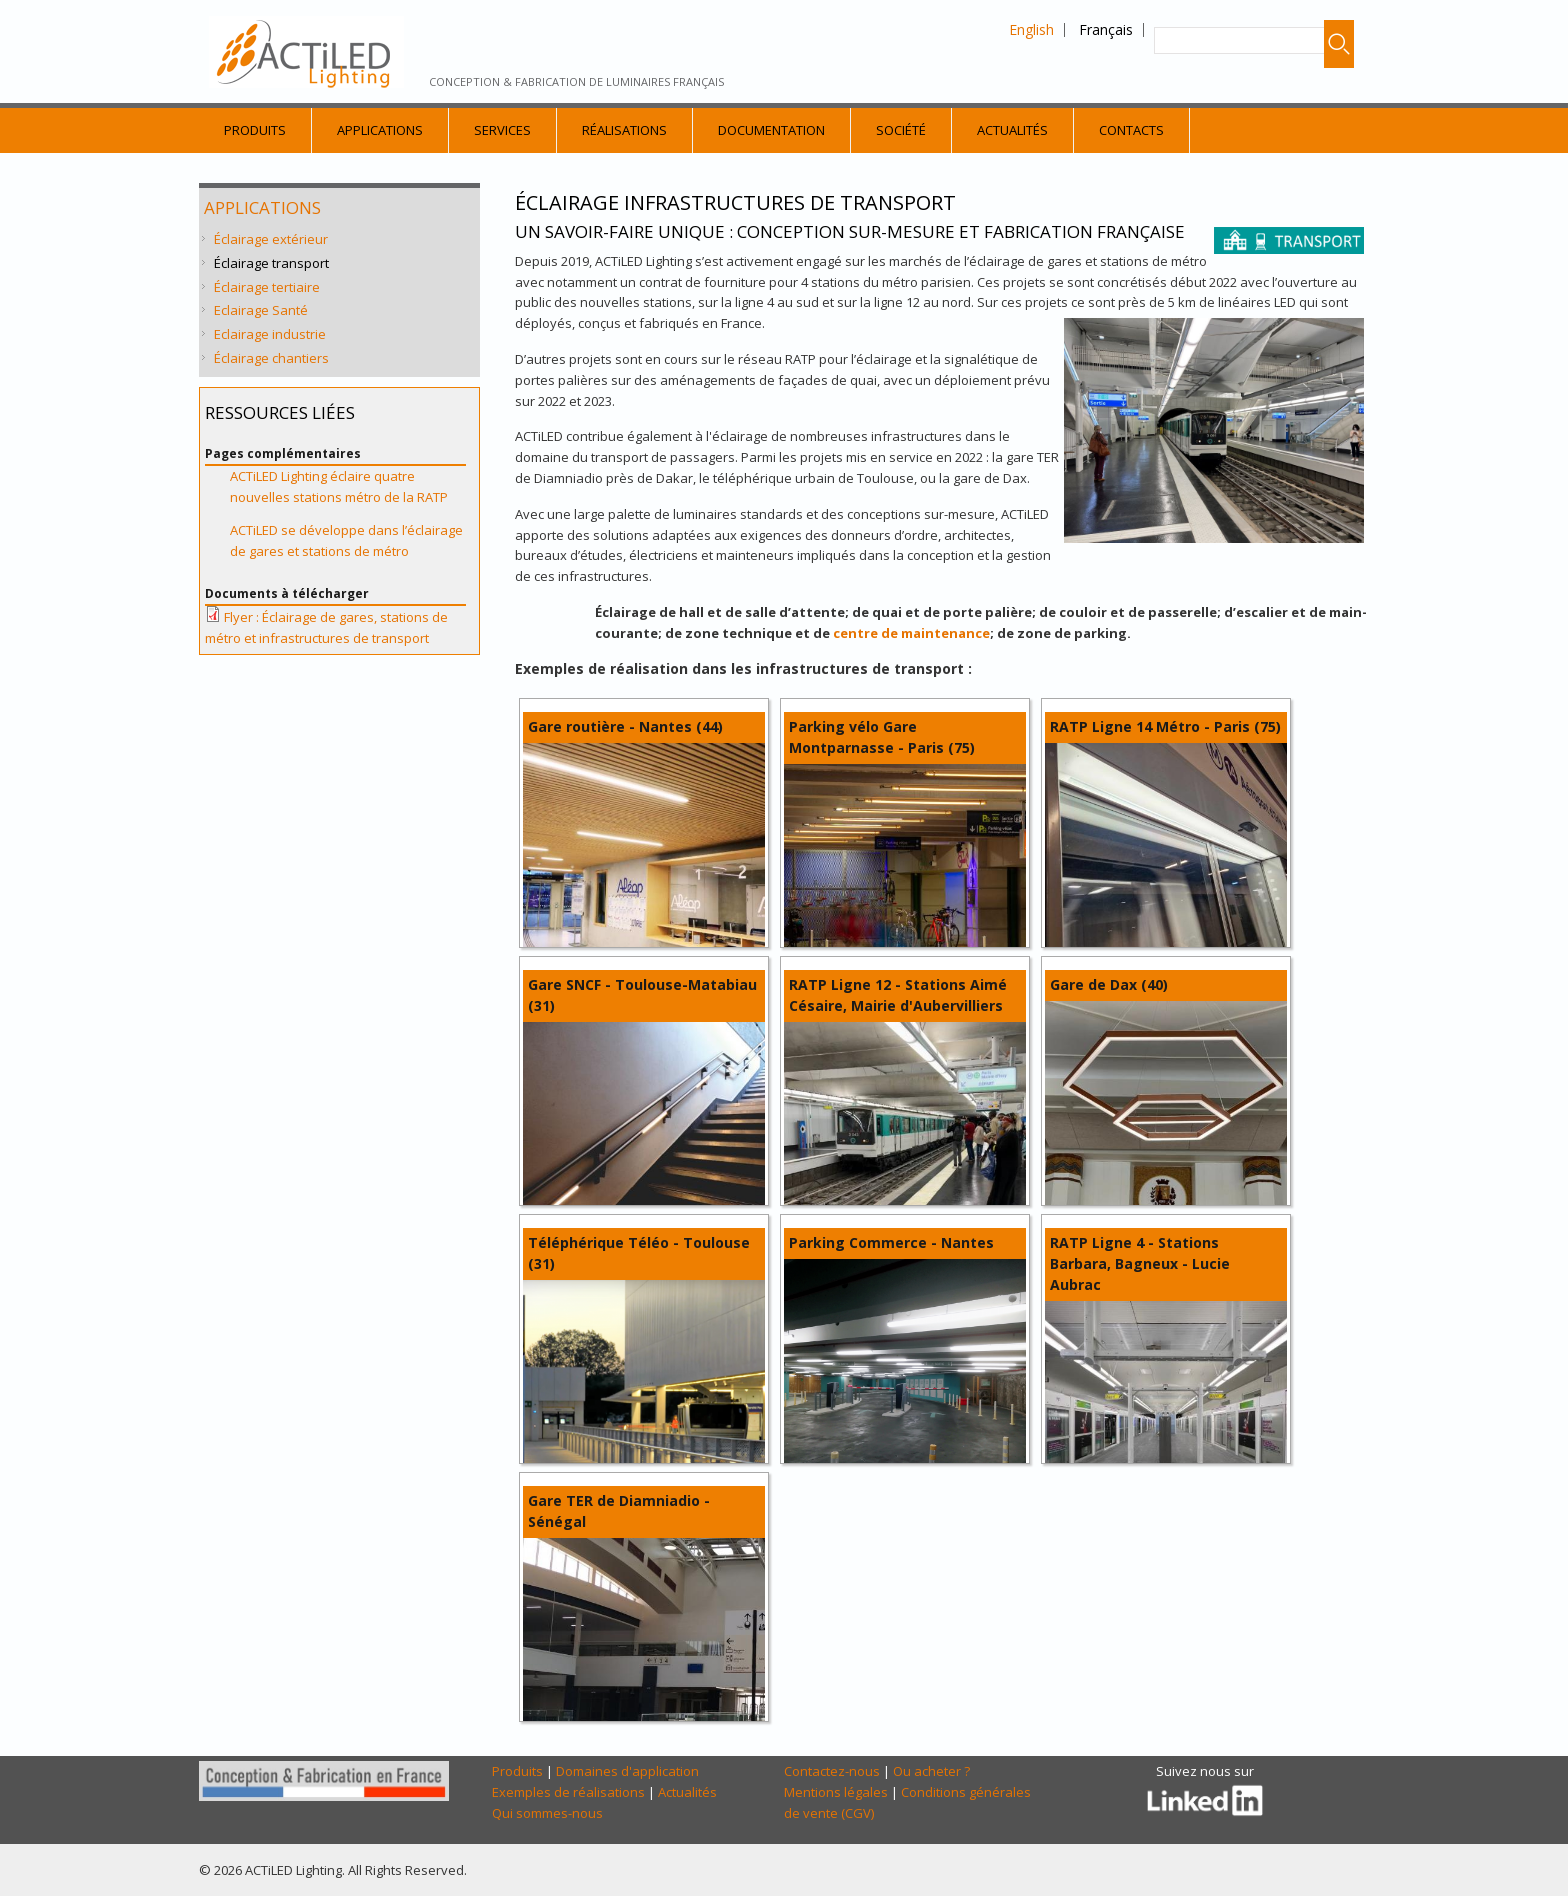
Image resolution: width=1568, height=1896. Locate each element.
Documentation (771, 130)
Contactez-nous (832, 1771)
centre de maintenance (911, 633)
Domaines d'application (627, 1771)
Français (1106, 29)
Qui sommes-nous (547, 1813)
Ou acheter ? (931, 1771)
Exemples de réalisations (568, 1792)
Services (502, 130)
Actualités (1012, 130)
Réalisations (624, 130)
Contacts (1131, 130)
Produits (255, 130)
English (1031, 29)
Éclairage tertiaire (267, 287)
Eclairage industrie (270, 334)
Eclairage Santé (261, 310)
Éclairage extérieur (271, 239)
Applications (380, 130)
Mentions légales (836, 1792)
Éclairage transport (271, 263)
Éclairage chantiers (271, 358)
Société (901, 130)
